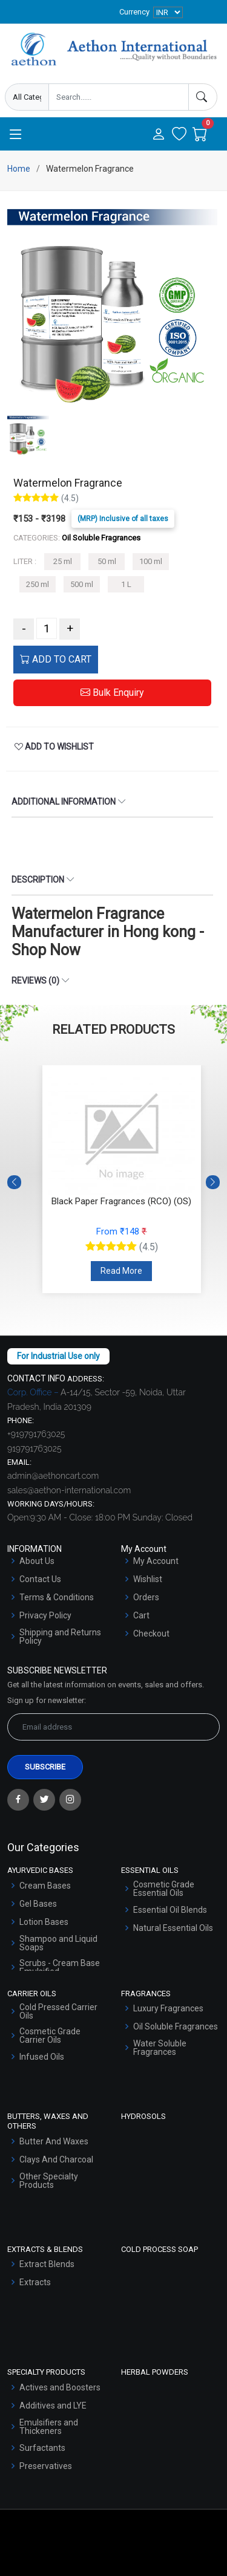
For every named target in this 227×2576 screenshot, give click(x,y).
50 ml (106, 561)
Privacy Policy (45, 1615)
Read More (121, 1271)
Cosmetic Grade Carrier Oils (50, 2035)
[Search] (202, 97)
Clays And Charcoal (56, 2159)
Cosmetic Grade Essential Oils (163, 1888)
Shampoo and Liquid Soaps (58, 1943)
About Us (36, 1561)
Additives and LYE (53, 2405)
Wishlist (147, 1579)
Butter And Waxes (53, 2141)
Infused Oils (41, 2056)
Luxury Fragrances (168, 2008)
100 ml (150, 561)
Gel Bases (38, 1904)
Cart (141, 1615)
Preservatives (45, 2466)
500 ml (81, 584)
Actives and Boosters (59, 2387)
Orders (146, 1597)
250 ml (37, 584)
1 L (126, 584)
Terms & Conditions (56, 1597)
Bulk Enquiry (112, 692)
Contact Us (40, 1579)
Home (18, 169)
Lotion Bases (43, 1922)
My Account (156, 1561)
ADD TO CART (55, 659)
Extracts (35, 2282)
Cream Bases (45, 1885)
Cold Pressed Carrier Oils (58, 2011)
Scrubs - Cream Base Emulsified (59, 1967)
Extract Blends (46, 2264)
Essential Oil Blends (170, 1910)
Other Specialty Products (48, 2180)
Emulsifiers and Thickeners (48, 2426)
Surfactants (42, 2448)
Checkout (151, 1633)
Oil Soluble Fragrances (175, 2026)
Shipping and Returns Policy (60, 1636)
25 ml (62, 561)
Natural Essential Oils (173, 1928)
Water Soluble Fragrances (159, 2047)
